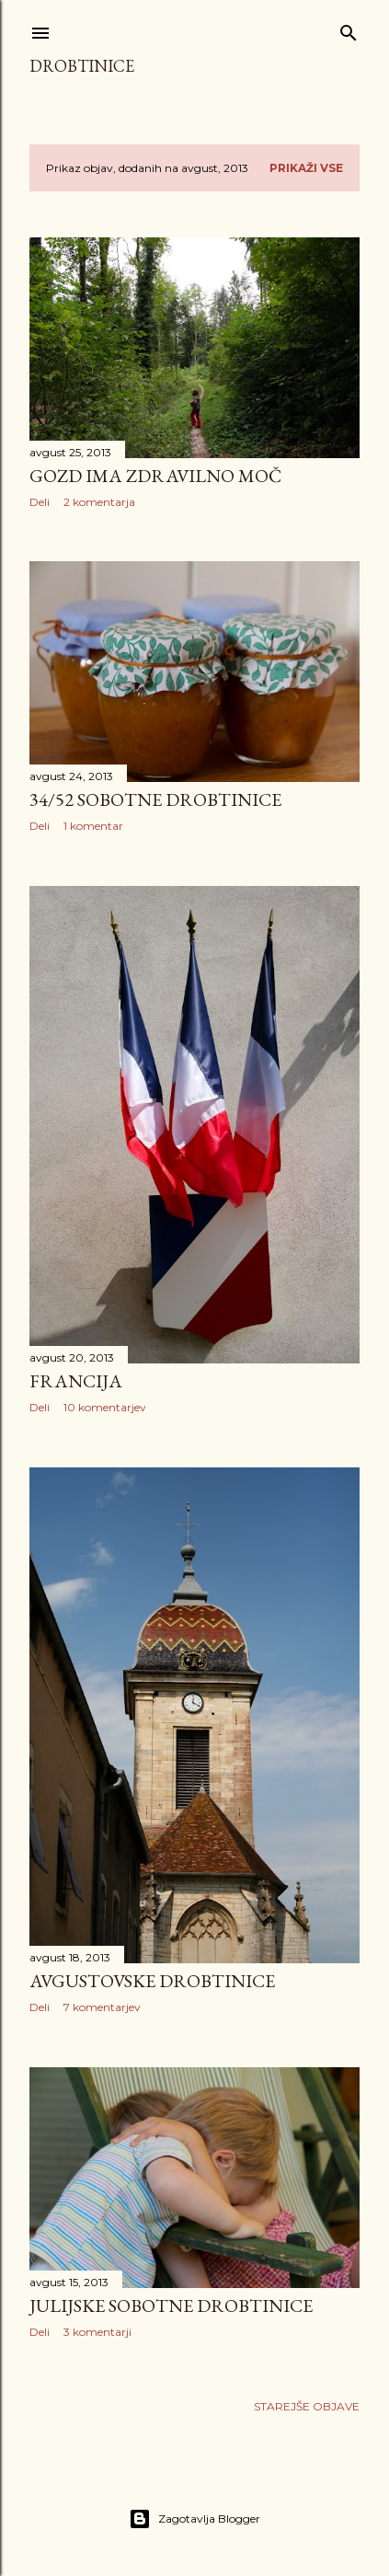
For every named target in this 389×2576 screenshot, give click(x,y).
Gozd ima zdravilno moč (155, 476)
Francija (75, 1381)
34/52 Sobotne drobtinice (155, 799)
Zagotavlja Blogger (194, 2519)
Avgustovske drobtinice (152, 1981)
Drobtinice (81, 65)
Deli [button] (39, 502)
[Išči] (349, 29)
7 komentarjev (102, 2007)
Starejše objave (307, 2406)
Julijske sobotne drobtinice (171, 2305)
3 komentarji (97, 2332)
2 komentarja (99, 502)
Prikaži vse (306, 168)
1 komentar (93, 826)
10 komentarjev (104, 1407)
